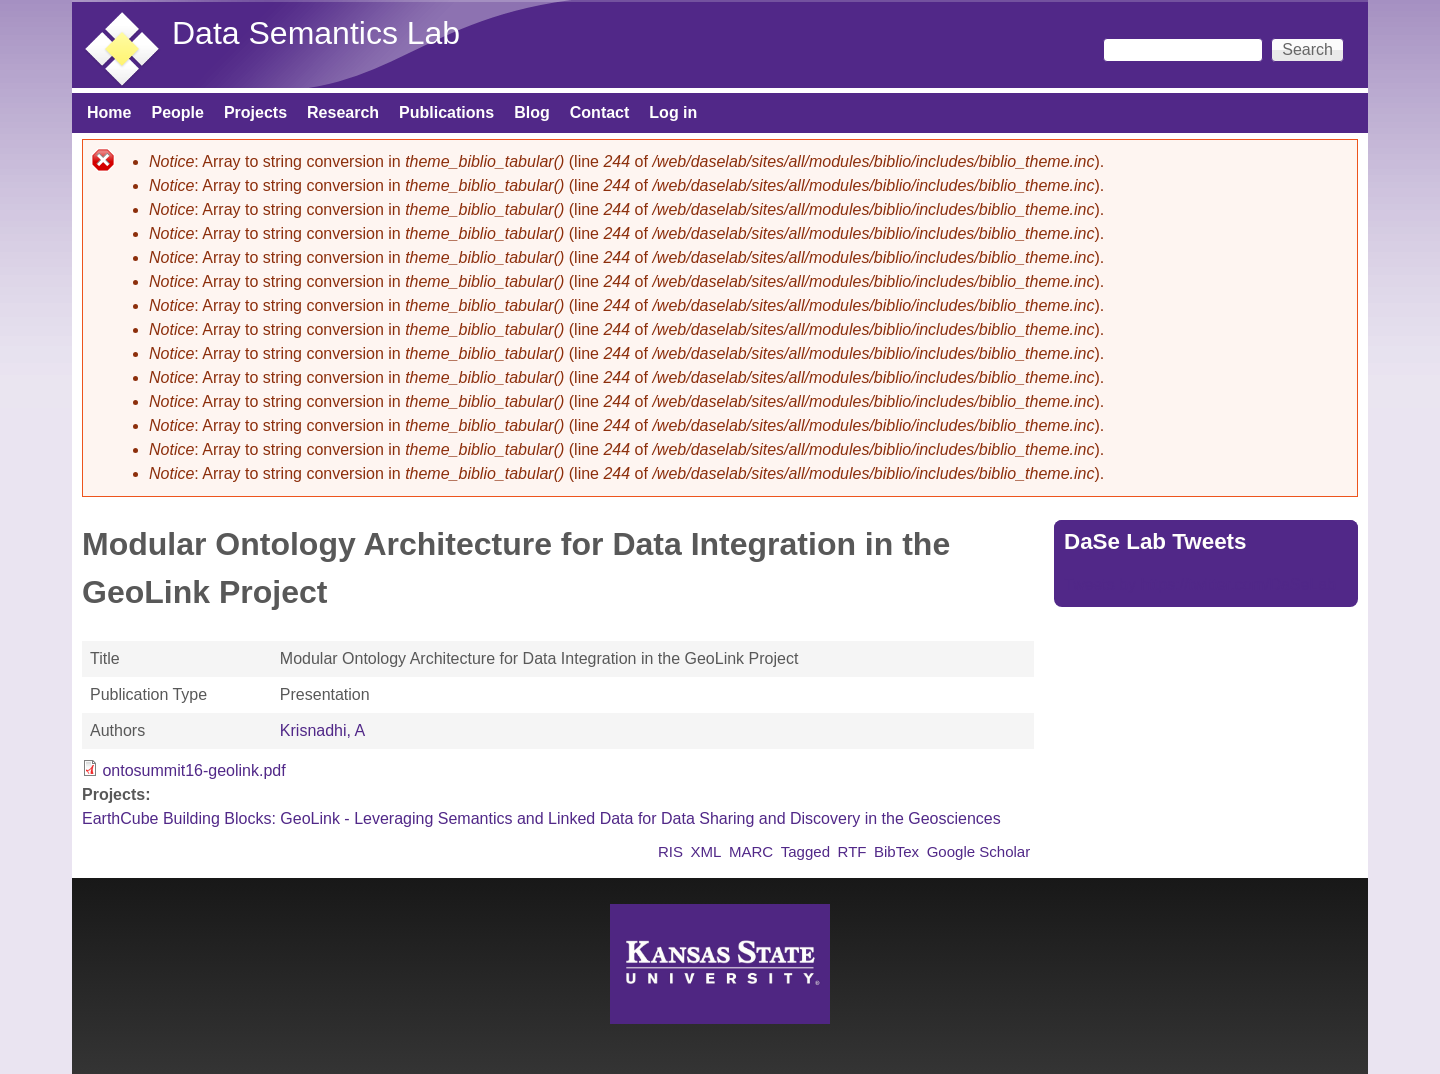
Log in (673, 112)
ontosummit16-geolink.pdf (193, 770)
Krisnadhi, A (322, 730)
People (177, 112)
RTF (852, 851)
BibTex (896, 851)
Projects (255, 112)
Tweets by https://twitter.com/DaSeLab (1200, 584)
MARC (751, 851)
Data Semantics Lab (316, 33)
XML (706, 851)
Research (343, 112)
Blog (532, 112)
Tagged (805, 851)
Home (109, 112)
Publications (446, 112)
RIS (670, 851)
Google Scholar (979, 851)
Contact (600, 112)
